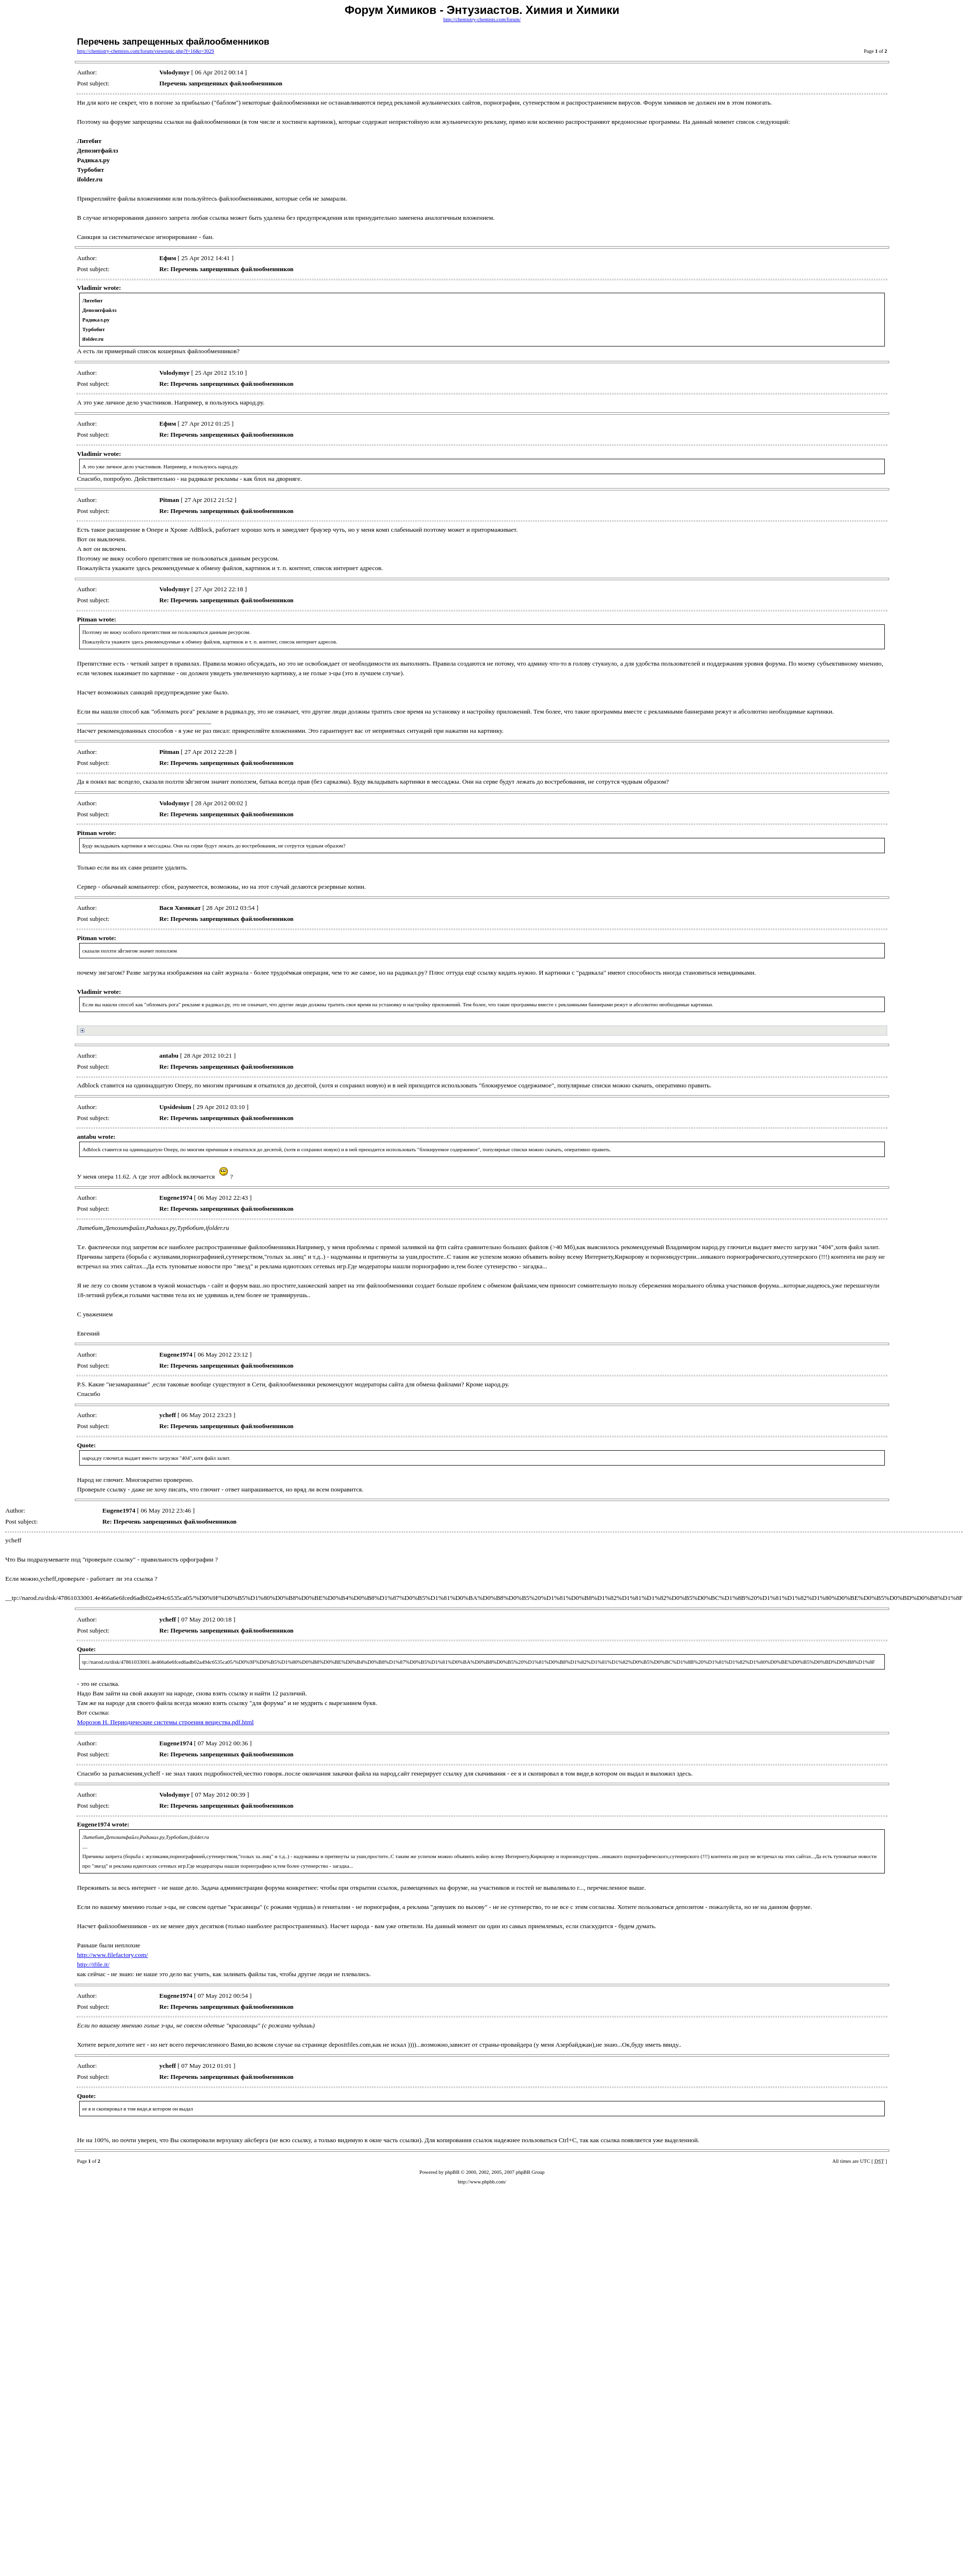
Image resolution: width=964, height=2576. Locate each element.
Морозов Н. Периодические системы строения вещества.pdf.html (165, 1722)
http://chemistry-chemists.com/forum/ (482, 19)
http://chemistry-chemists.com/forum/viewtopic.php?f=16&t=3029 (145, 51)
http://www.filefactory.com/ (112, 1954)
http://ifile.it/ (93, 1964)
